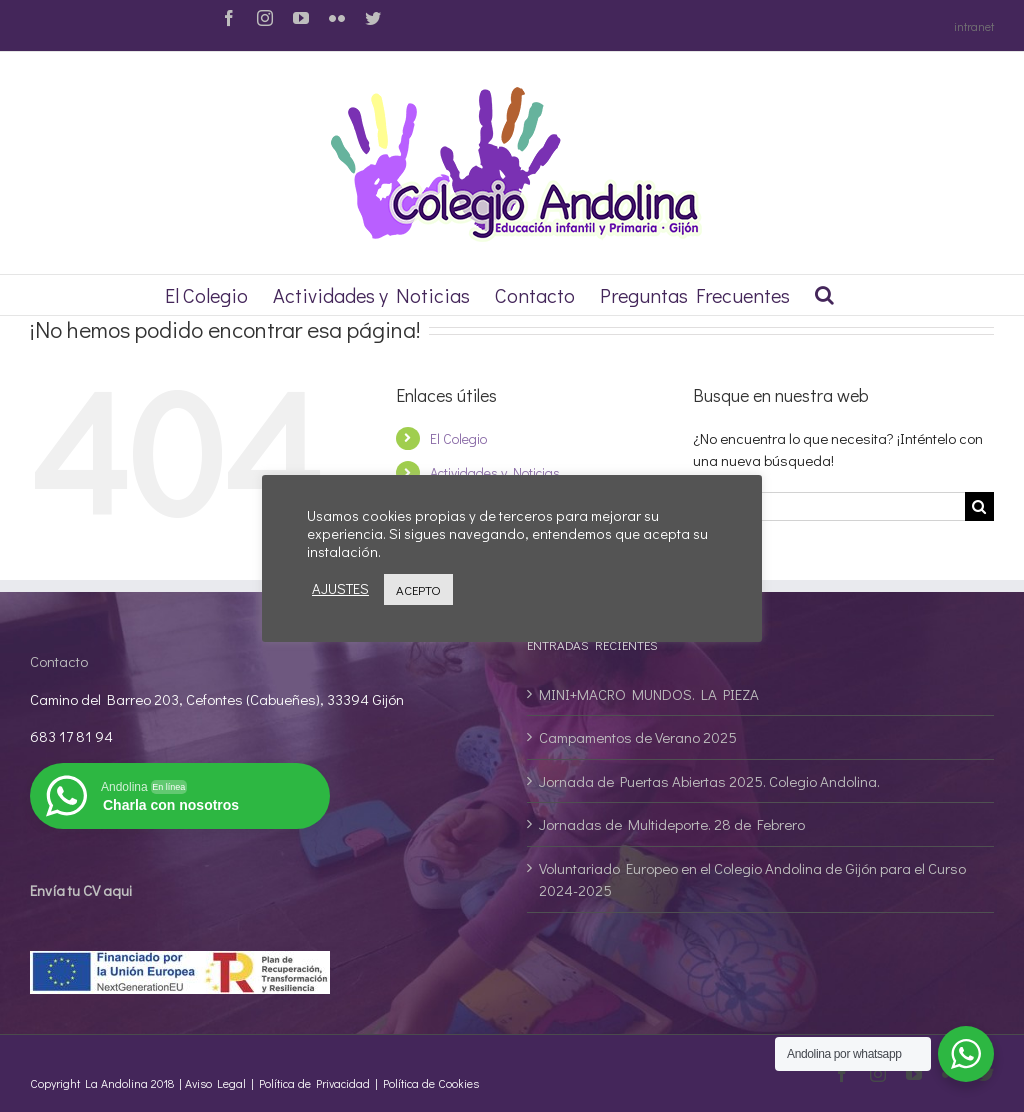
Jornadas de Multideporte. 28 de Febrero (672, 824)
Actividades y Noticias (495, 472)
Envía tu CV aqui (81, 890)
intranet (974, 26)
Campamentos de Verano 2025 (638, 737)
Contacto (59, 661)
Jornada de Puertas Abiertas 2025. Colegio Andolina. (709, 781)
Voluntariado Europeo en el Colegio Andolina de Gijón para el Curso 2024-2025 (752, 879)
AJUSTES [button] (340, 589)
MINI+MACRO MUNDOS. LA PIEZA (649, 694)
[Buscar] (824, 295)
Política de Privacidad (314, 1083)
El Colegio (458, 438)
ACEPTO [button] (418, 589)
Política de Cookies (431, 1083)
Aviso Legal (215, 1083)
